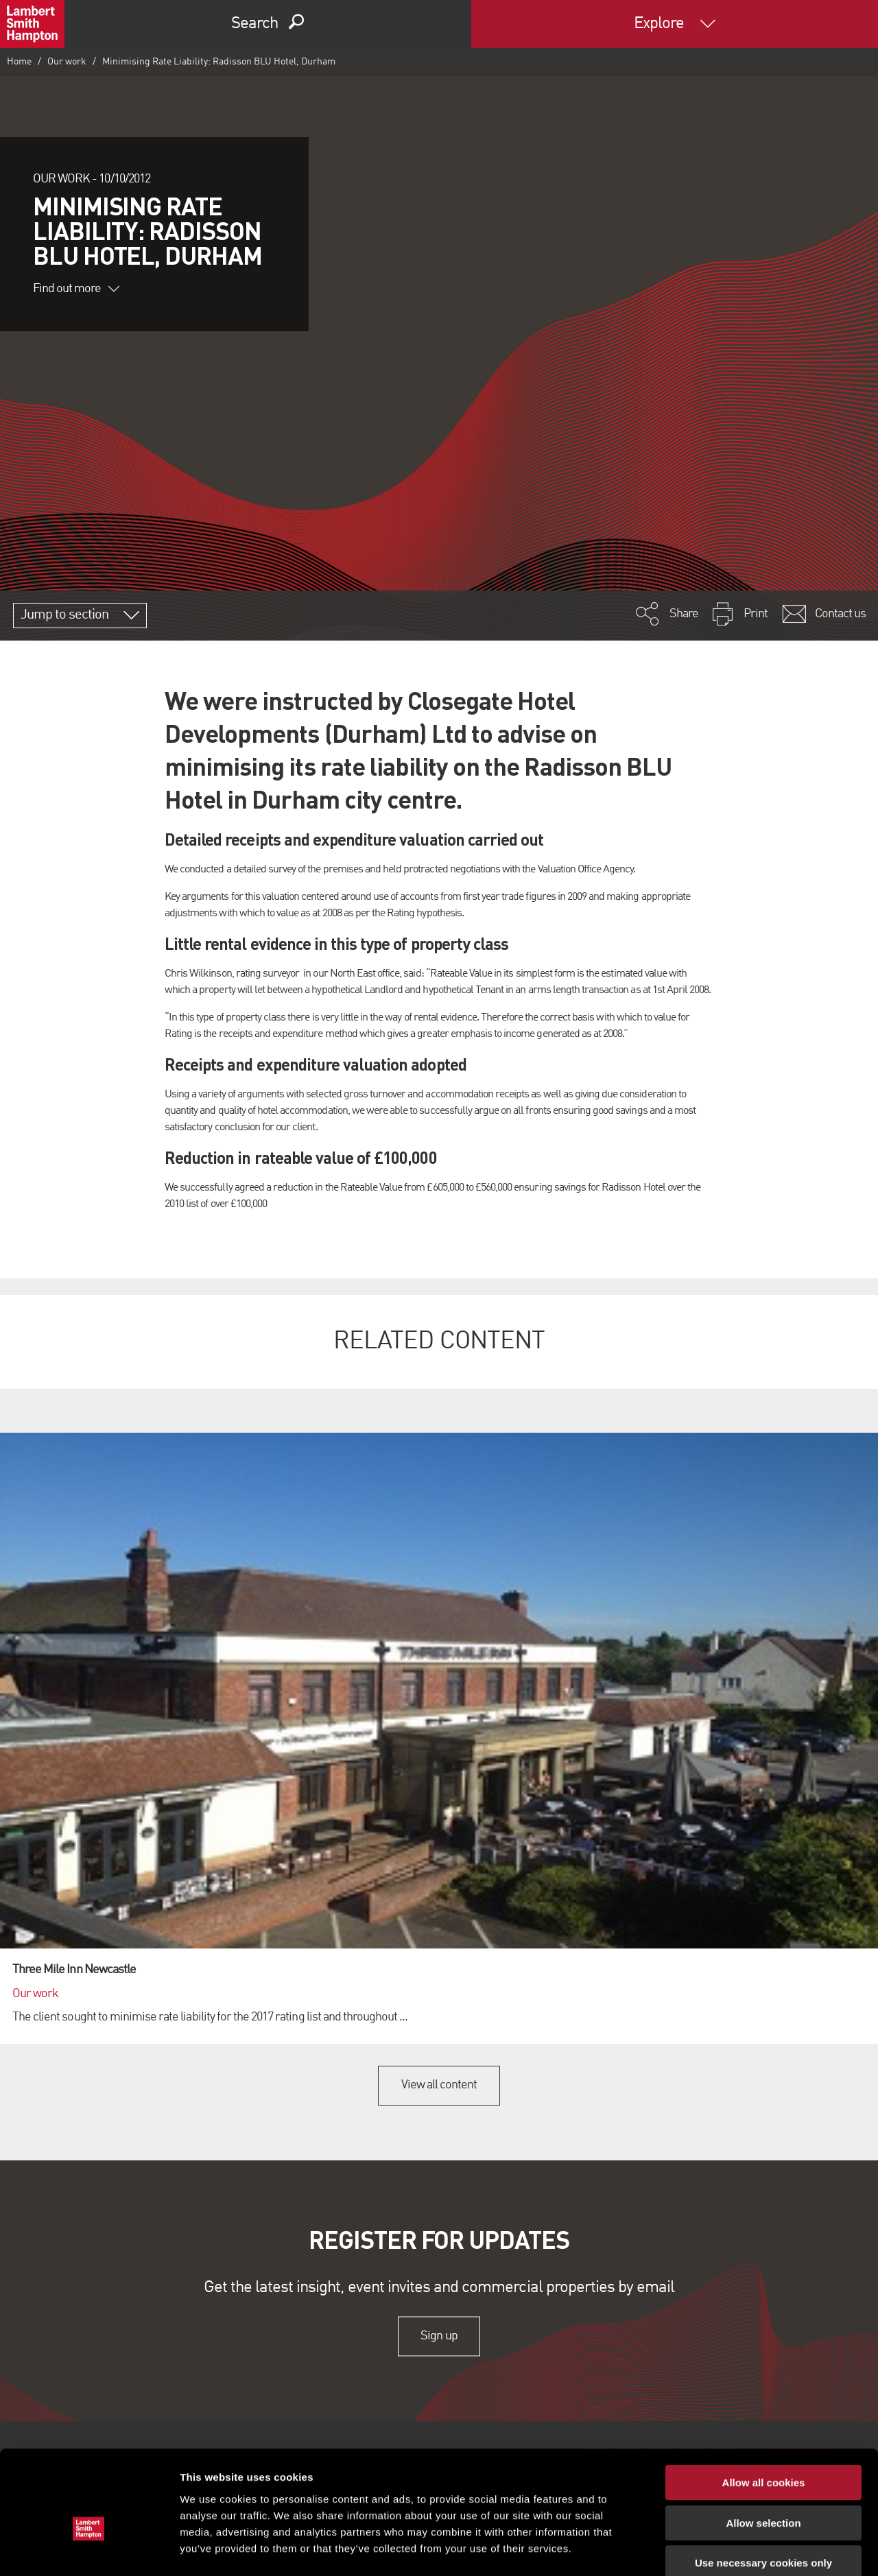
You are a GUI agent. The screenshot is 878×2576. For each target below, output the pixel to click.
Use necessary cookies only (763, 2488)
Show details (720, 2549)
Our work (66, 62)
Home (19, 62)
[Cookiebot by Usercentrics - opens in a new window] (89, 2549)
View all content (439, 2085)
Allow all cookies (763, 2408)
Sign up (438, 2336)
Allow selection (763, 2449)
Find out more (76, 289)
